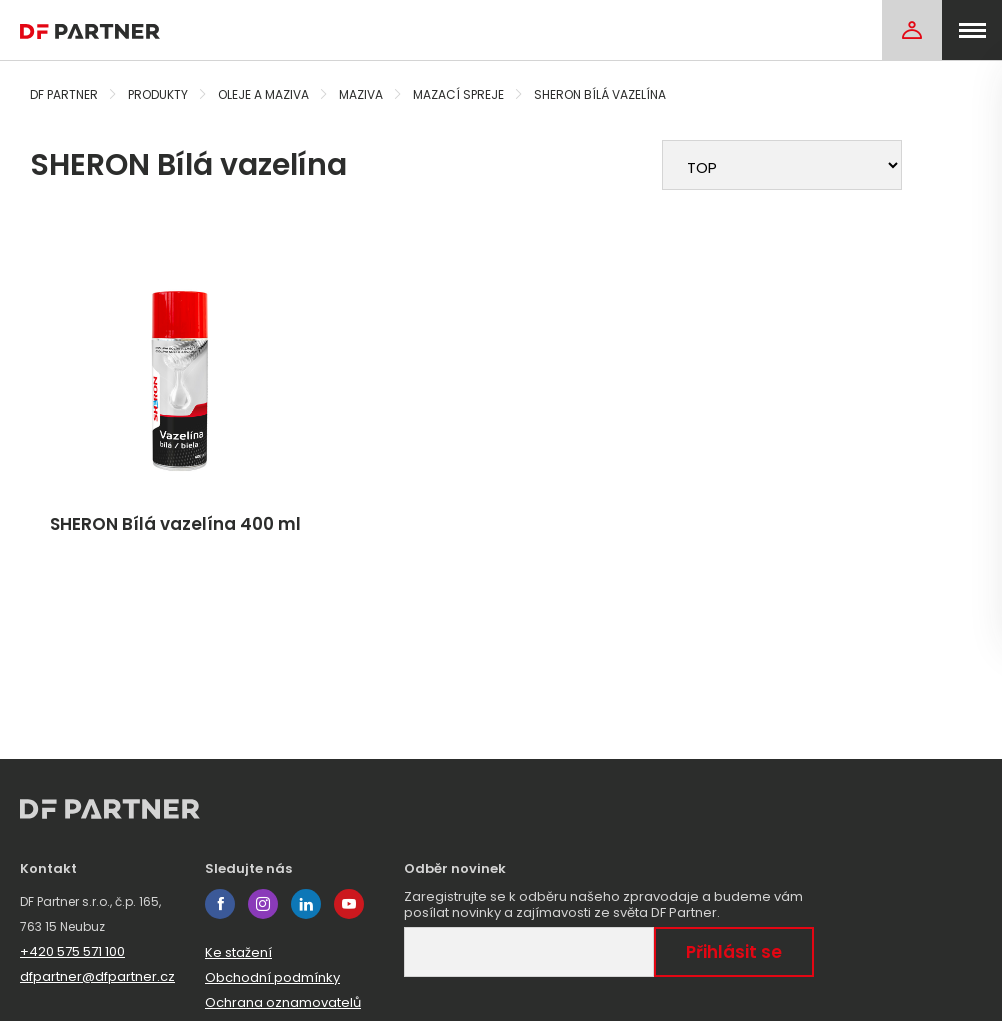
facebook (220, 904)
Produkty (158, 94)
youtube (349, 904)
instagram (263, 904)
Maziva (361, 94)
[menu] (972, 30)
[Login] (912, 30)
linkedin (306, 904)
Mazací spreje (458, 94)
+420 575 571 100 (72, 951)
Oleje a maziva (263, 94)
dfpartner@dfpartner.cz (97, 976)
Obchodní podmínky (272, 977)
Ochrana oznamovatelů (283, 1002)
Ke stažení (238, 952)
